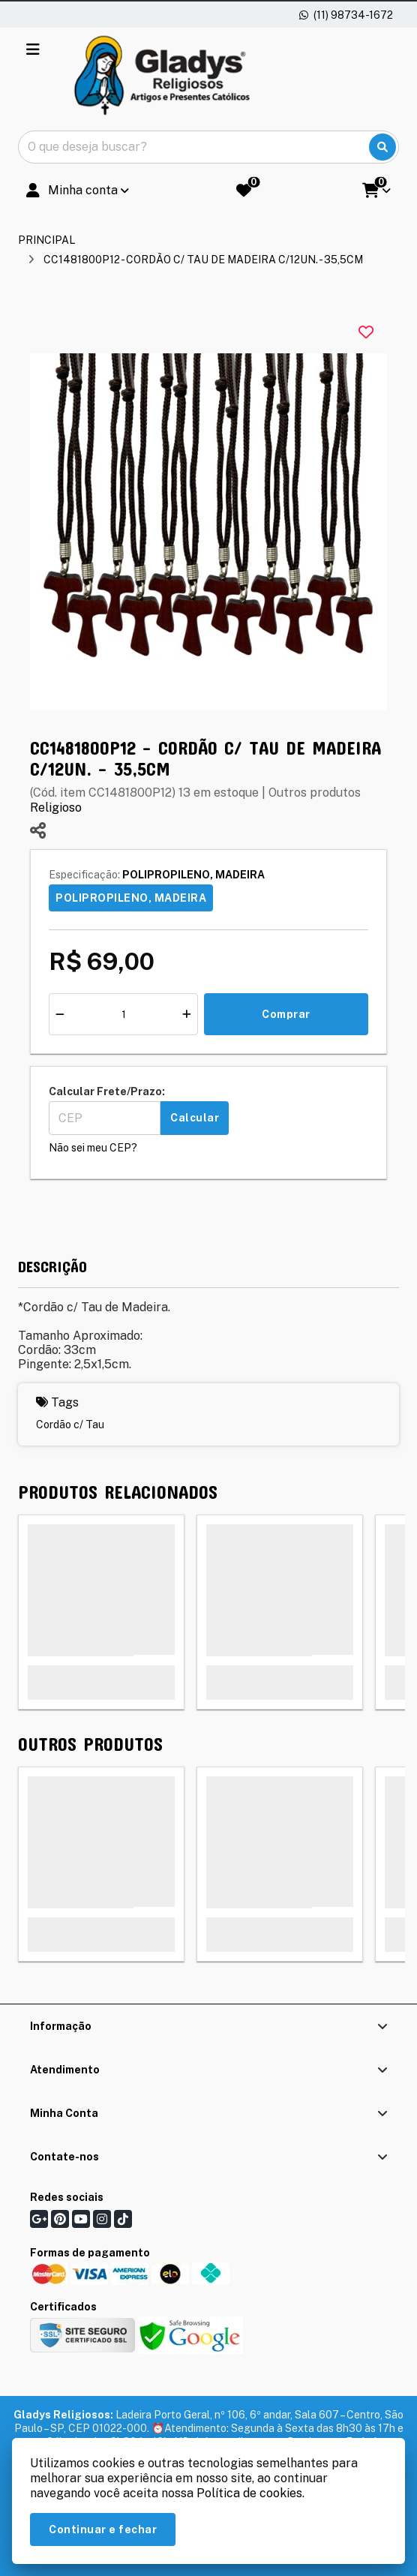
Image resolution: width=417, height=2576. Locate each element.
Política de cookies (249, 2493)
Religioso (56, 807)
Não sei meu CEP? (93, 1148)
